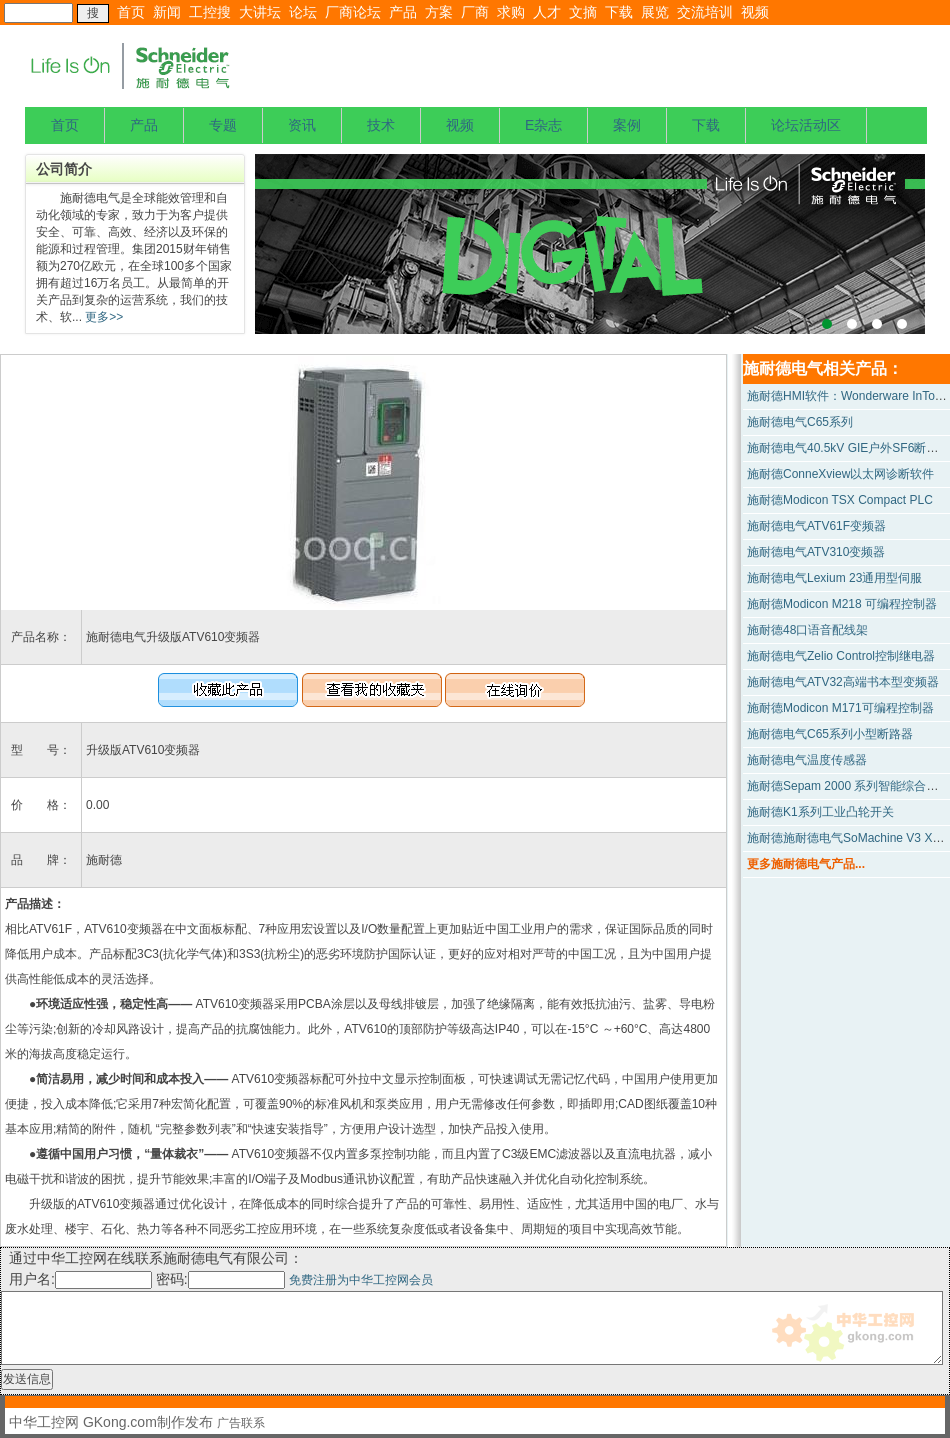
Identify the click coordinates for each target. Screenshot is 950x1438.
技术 (381, 125)
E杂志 (543, 125)
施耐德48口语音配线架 (807, 630)
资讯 (302, 125)
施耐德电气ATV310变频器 (816, 552)
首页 (131, 12)
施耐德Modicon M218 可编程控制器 (842, 604)
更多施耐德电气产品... (806, 864)
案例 (627, 125)
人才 (547, 12)
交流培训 (705, 12)
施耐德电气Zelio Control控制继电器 (841, 656)
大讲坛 (260, 12)
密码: (222, 1279)
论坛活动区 (806, 125)
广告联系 (241, 1423)
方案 (439, 12)
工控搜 (210, 12)
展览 (655, 12)
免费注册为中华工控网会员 (361, 1280)
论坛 (303, 12)
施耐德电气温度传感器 (807, 760)
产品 (403, 12)
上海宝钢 (590, 244)
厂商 (475, 12)
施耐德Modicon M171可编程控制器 (840, 708)
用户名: (80, 1279)
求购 (511, 12)
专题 (223, 125)
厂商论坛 (353, 12)
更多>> (102, 317)
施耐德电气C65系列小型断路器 (830, 734)
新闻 (167, 12)
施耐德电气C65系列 (800, 422)
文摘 (583, 12)
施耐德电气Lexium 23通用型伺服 (834, 578)
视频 (755, 12)
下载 (619, 12)
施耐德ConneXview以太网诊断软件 (840, 474)
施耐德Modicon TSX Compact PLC (840, 500)
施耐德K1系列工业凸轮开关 (820, 812)
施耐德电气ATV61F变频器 (816, 526)
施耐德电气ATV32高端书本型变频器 (843, 682)
